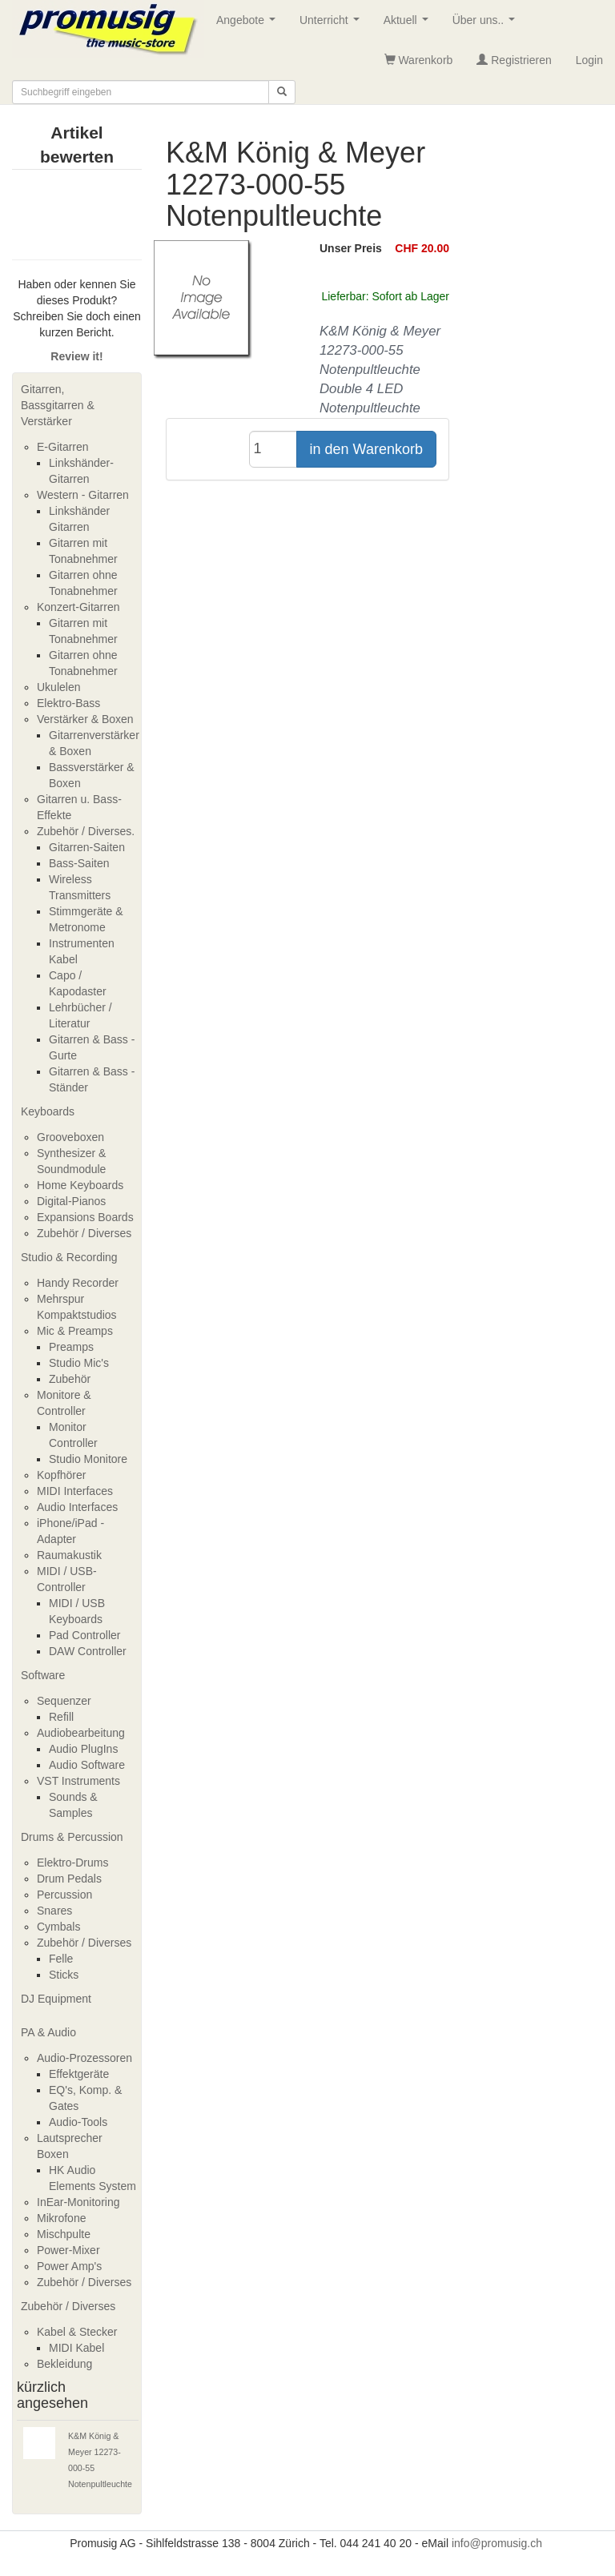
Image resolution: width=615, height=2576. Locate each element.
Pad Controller (85, 1635)
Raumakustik (69, 1555)
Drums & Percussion (72, 1837)
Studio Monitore (88, 1459)
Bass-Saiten (79, 863)
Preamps (71, 1346)
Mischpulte (63, 2234)
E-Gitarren (63, 446)
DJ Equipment (56, 1998)
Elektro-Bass (68, 703)
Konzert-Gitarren (78, 607)
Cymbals (58, 1926)
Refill (61, 1716)
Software (43, 1675)
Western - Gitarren (83, 494)
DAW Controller (88, 1651)
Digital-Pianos (71, 1201)
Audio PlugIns (83, 1748)
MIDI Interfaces (75, 1491)
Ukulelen (58, 687)
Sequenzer (64, 1700)
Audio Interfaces (77, 1507)
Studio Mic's (79, 1362)
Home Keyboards (80, 1185)
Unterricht (332, 24)
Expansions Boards (85, 1217)
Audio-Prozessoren (84, 2058)
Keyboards (47, 1111)
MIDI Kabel (76, 2347)
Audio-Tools (78, 2122)
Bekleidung (64, 2363)
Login (589, 60)
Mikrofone (61, 2218)
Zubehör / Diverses (84, 1233)
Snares (54, 1910)
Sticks (63, 1974)
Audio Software (87, 1764)
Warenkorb (418, 60)
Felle (61, 1958)
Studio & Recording (69, 1257)
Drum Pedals (69, 1878)
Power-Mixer (68, 2250)
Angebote (249, 24)
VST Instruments (78, 1780)
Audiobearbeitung (81, 1732)
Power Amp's (69, 2266)
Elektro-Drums (72, 1862)
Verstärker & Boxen (85, 719)
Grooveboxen (70, 1137)
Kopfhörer (61, 1475)
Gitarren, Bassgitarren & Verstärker (57, 405)
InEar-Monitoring (78, 2202)
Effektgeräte (79, 2074)
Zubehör (69, 1378)
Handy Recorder (78, 1282)
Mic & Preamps (75, 1330)
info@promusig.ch (497, 2543)
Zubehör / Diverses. (86, 831)
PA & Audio (48, 2032)
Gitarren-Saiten (87, 847)
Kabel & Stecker (77, 2331)
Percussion (64, 1894)
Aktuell (409, 24)
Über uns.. (486, 24)
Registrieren (513, 60)
